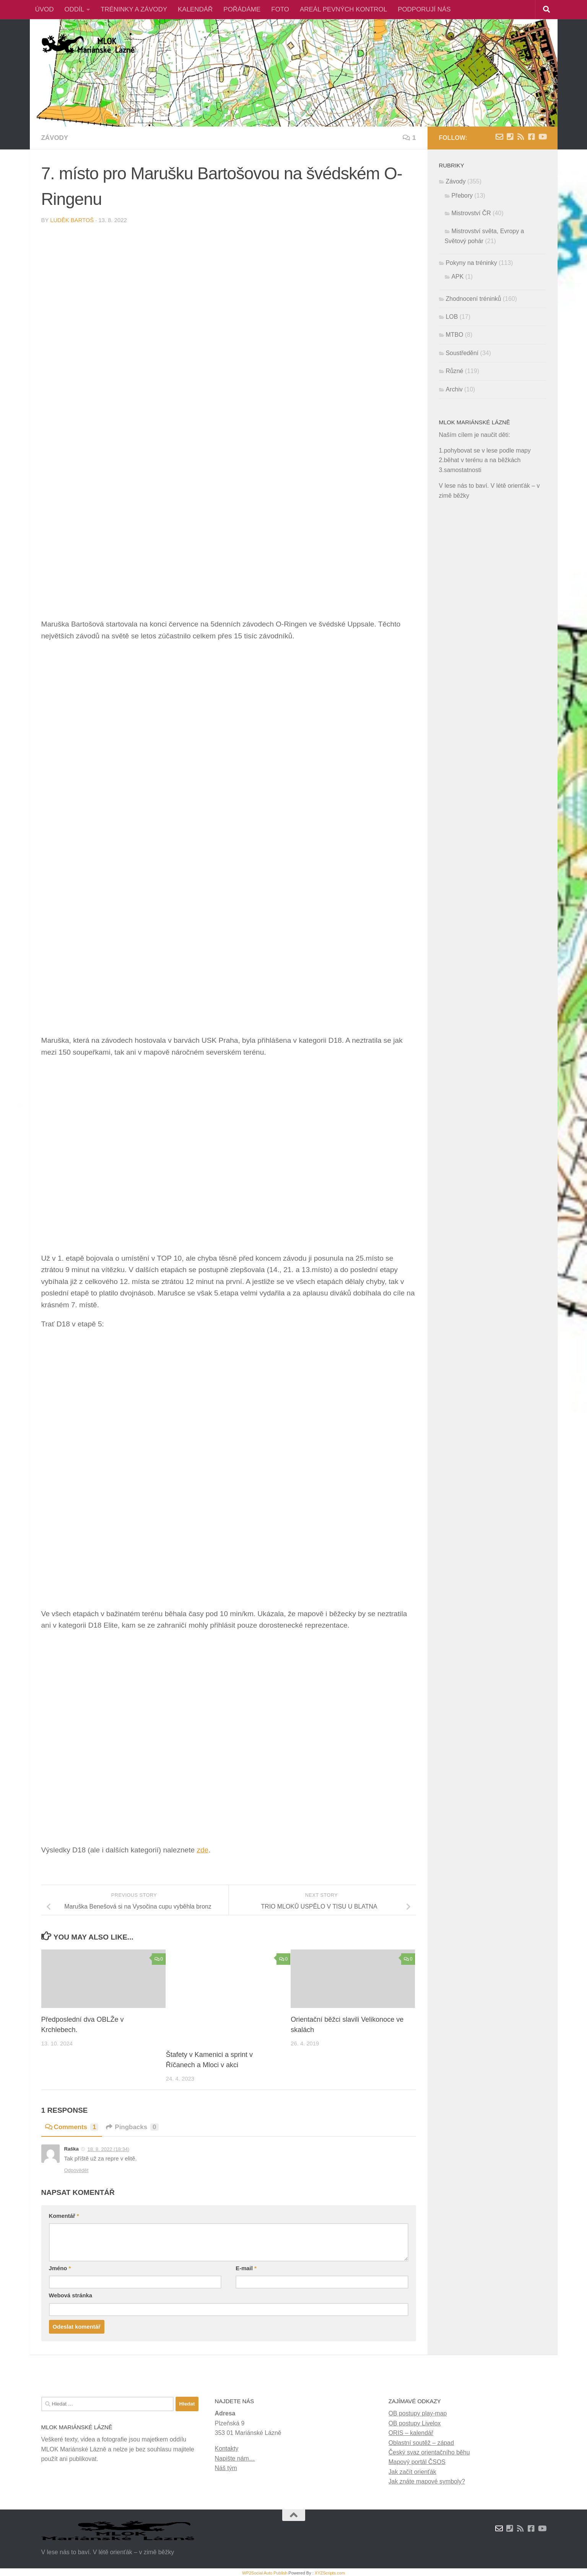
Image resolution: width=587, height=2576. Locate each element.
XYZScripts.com (330, 2572)
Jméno (60, 2268)
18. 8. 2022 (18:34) (108, 2149)
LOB (452, 316)
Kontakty (227, 2448)
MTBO (454, 334)
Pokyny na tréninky (471, 263)
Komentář (64, 2215)
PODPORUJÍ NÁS (424, 9)
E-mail (246, 2268)
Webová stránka (70, 2295)
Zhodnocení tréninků (473, 298)
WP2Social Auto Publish (264, 2572)
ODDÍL (74, 9)
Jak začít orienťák (412, 2472)
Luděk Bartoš (72, 220)
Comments (72, 2127)
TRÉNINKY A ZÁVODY (134, 9)
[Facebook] (531, 137)
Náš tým (226, 2468)
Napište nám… (235, 2458)
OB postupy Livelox (415, 2423)
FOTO (280, 9)
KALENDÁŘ (195, 9)
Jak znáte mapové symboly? (427, 2481)
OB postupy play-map (418, 2413)
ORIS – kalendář (411, 2433)
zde (202, 1850)
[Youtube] (542, 137)
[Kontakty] (510, 137)
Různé (454, 371)
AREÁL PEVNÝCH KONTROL (343, 9)
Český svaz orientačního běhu (429, 2452)
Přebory (462, 195)
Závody (54, 137)
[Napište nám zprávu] (499, 137)
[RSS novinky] (521, 137)
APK (458, 276)
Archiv (454, 389)
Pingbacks (132, 2127)
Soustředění (462, 353)
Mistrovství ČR (471, 213)
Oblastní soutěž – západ (421, 2442)
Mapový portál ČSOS (417, 2462)
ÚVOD (44, 9)
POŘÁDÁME (241, 9)
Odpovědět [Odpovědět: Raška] (76, 2170)
